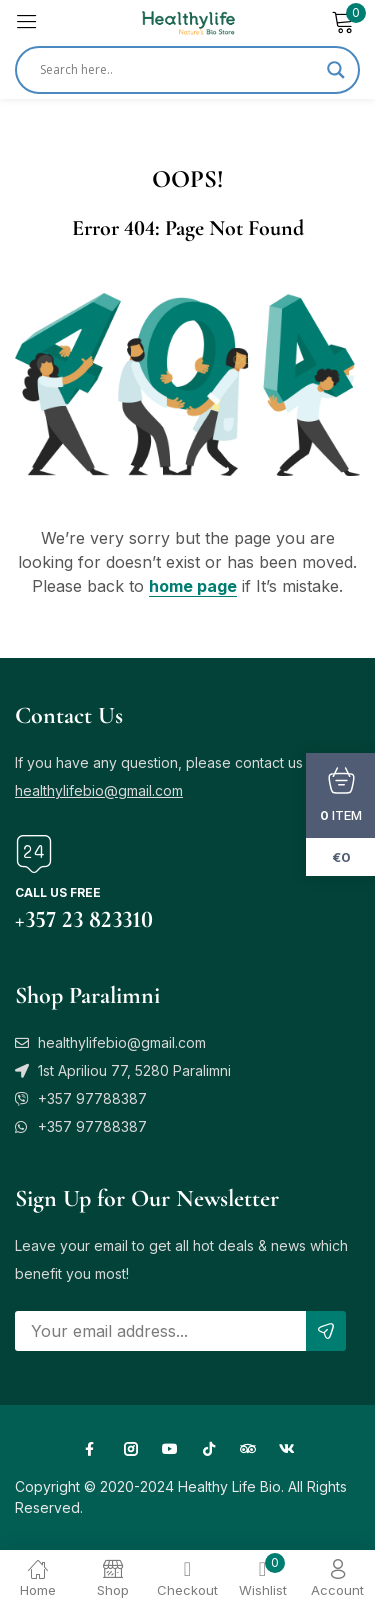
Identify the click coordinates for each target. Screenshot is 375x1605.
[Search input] (178, 70)
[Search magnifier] (336, 70)
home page (193, 586)
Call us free (58, 892)
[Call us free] (34, 854)
